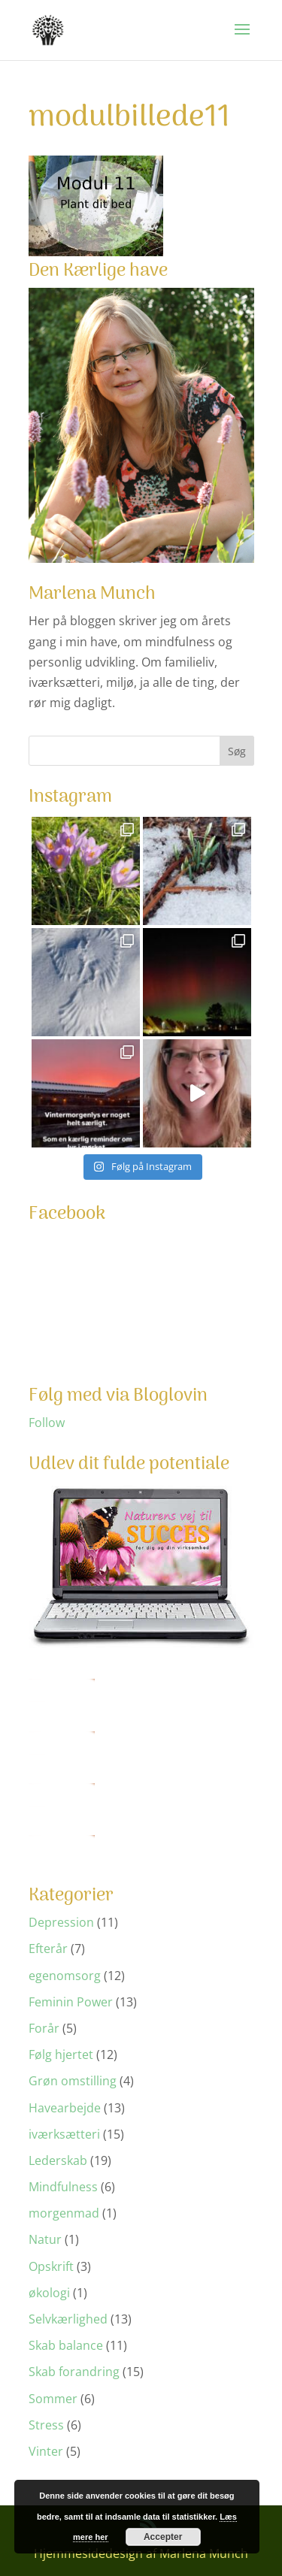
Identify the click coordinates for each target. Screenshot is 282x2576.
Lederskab (58, 2160)
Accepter (163, 2537)
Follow (47, 1422)
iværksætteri (64, 2134)
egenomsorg (65, 1975)
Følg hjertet (61, 2054)
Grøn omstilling (73, 2081)
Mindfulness (63, 2186)
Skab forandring (74, 2371)
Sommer (53, 2398)
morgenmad (64, 2213)
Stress (46, 2425)
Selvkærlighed (68, 2319)
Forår (44, 2028)
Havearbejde (65, 2108)
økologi (49, 2292)
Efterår (48, 1948)
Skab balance (66, 2345)
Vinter (46, 2451)
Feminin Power (71, 2002)
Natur (45, 2239)
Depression (61, 1922)
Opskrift (51, 2266)
